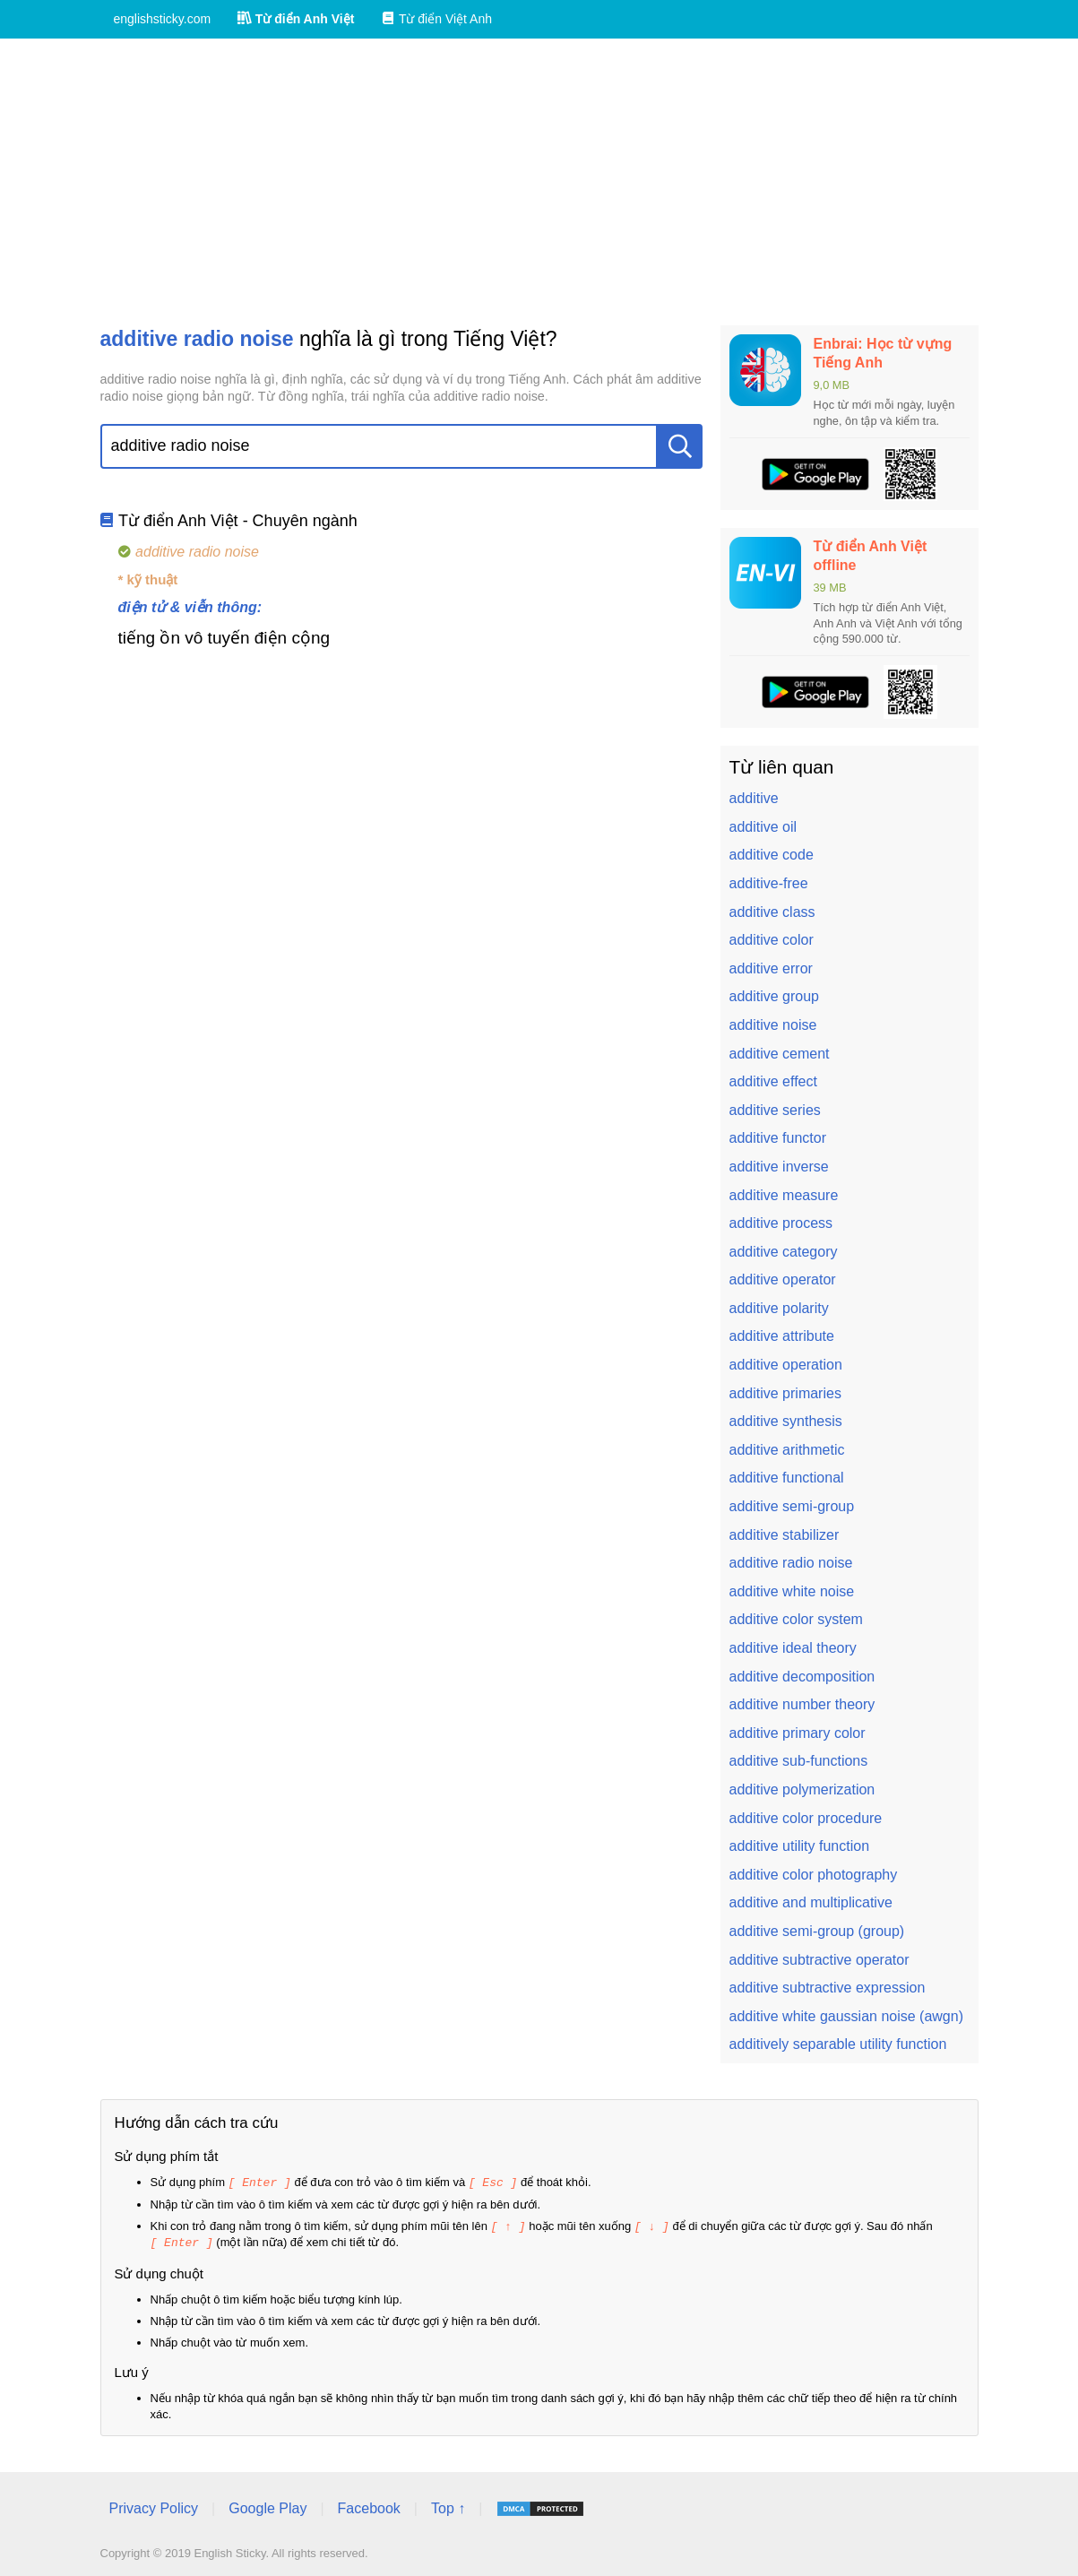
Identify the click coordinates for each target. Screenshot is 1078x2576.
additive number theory (802, 1704)
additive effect (773, 1081)
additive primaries (785, 1393)
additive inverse (779, 1166)
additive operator (782, 1279)
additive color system (796, 1619)
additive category (783, 1251)
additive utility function (799, 1846)
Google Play (267, 2505)
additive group (774, 996)
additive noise (773, 1025)
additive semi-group (792, 1506)
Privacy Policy (154, 2505)
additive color (771, 939)
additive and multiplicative (811, 1902)
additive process (781, 1223)
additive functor (778, 1137)
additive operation (785, 1364)
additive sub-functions (798, 1760)
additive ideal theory (793, 1647)
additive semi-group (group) (817, 1931)
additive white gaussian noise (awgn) (846, 2016)
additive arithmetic (787, 1449)
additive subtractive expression (827, 1987)
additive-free (768, 883)
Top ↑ (448, 2505)
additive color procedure (806, 1818)
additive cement (779, 1053)
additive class (772, 912)
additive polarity (779, 1308)
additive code (771, 854)
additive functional (786, 1477)
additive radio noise (791, 1562)
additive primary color (797, 1733)
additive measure (784, 1195)
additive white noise (792, 1591)
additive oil (763, 826)
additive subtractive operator (819, 1959)
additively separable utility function (838, 2044)
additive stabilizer (784, 1535)
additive (754, 798)
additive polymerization (802, 1789)
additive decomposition (802, 1676)
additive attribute (781, 1336)
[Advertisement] (539, 181)
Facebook (369, 2505)
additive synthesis (785, 1421)
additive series (775, 1110)
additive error (771, 968)
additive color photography (813, 1874)
